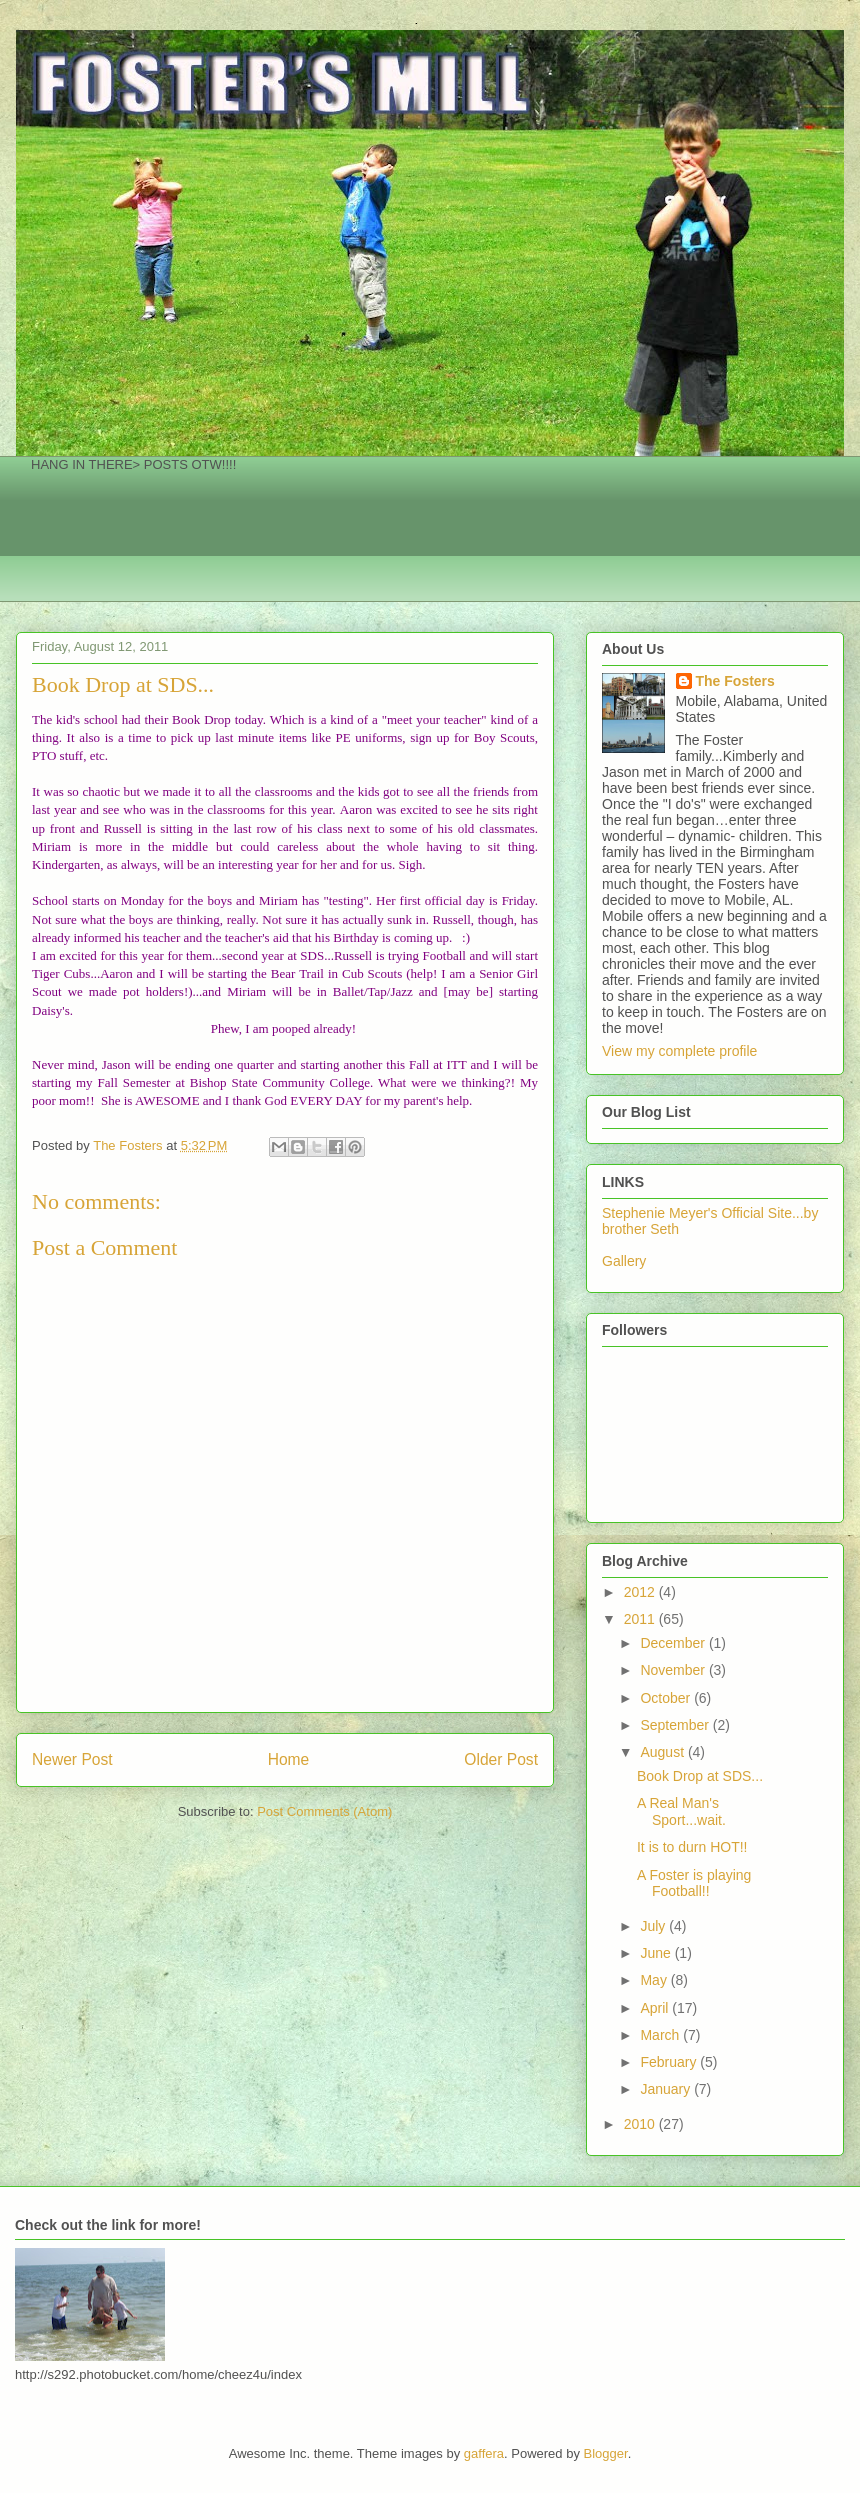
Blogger (606, 2453)
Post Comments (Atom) (324, 1811)
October (667, 1698)
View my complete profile (679, 1051)
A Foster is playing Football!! (694, 1883)
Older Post (501, 1759)
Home (289, 1759)
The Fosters (735, 681)
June (657, 1953)
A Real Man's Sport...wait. (681, 1811)
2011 (641, 1619)
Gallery (624, 1261)
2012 (641, 1592)
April (656, 2008)
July (654, 1926)
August (663, 1752)
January (667, 2089)
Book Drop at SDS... (700, 1776)
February (670, 2062)
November (674, 1670)
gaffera (484, 2453)
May (655, 1980)
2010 (641, 2124)
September (676, 1725)
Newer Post (72, 1759)
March (661, 2035)
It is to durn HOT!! (692, 1847)
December (674, 1643)
